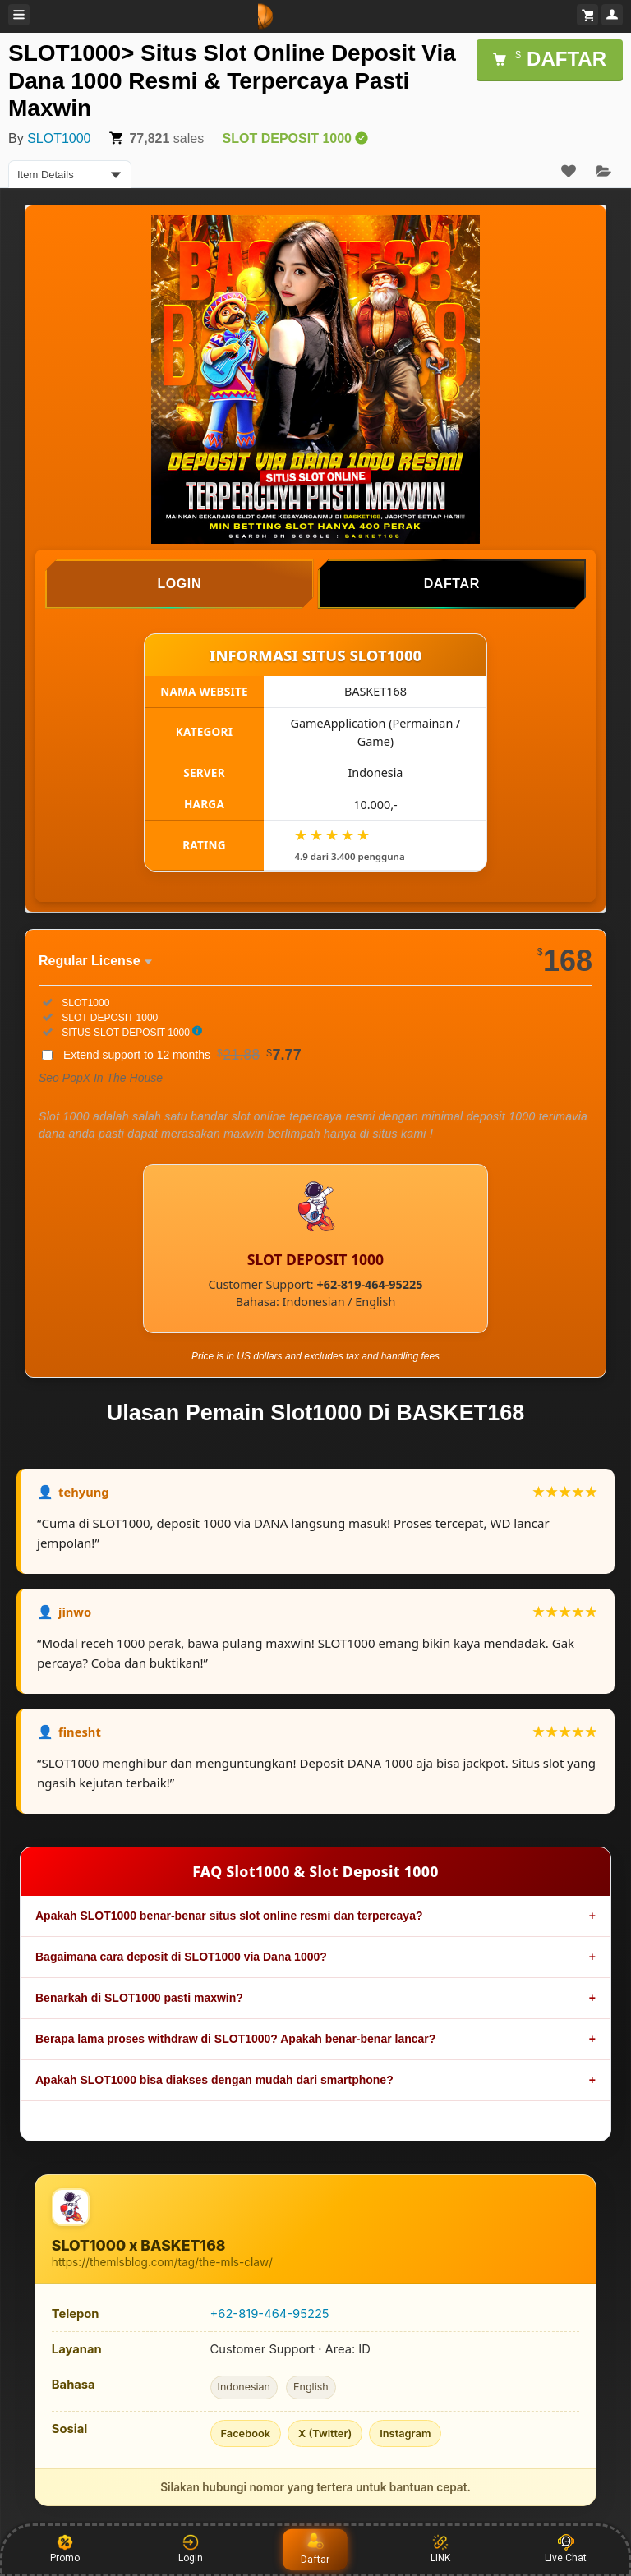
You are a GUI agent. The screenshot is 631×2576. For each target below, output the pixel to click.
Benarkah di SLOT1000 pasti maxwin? (139, 1997)
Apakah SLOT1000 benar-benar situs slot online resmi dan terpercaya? (229, 1915)
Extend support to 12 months (182, 1054)
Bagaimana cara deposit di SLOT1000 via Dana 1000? (181, 1956)
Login (190, 2549)
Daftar (315, 2548)
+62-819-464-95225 (269, 2314)
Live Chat (566, 2549)
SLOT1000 (58, 138)
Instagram (405, 2433)
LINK (440, 2549)
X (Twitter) (325, 2433)
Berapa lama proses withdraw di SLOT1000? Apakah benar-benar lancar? (235, 2038)
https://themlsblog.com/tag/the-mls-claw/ (162, 2262)
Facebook (246, 2433)
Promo (65, 2549)
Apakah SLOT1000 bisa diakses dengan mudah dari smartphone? (214, 2079)
